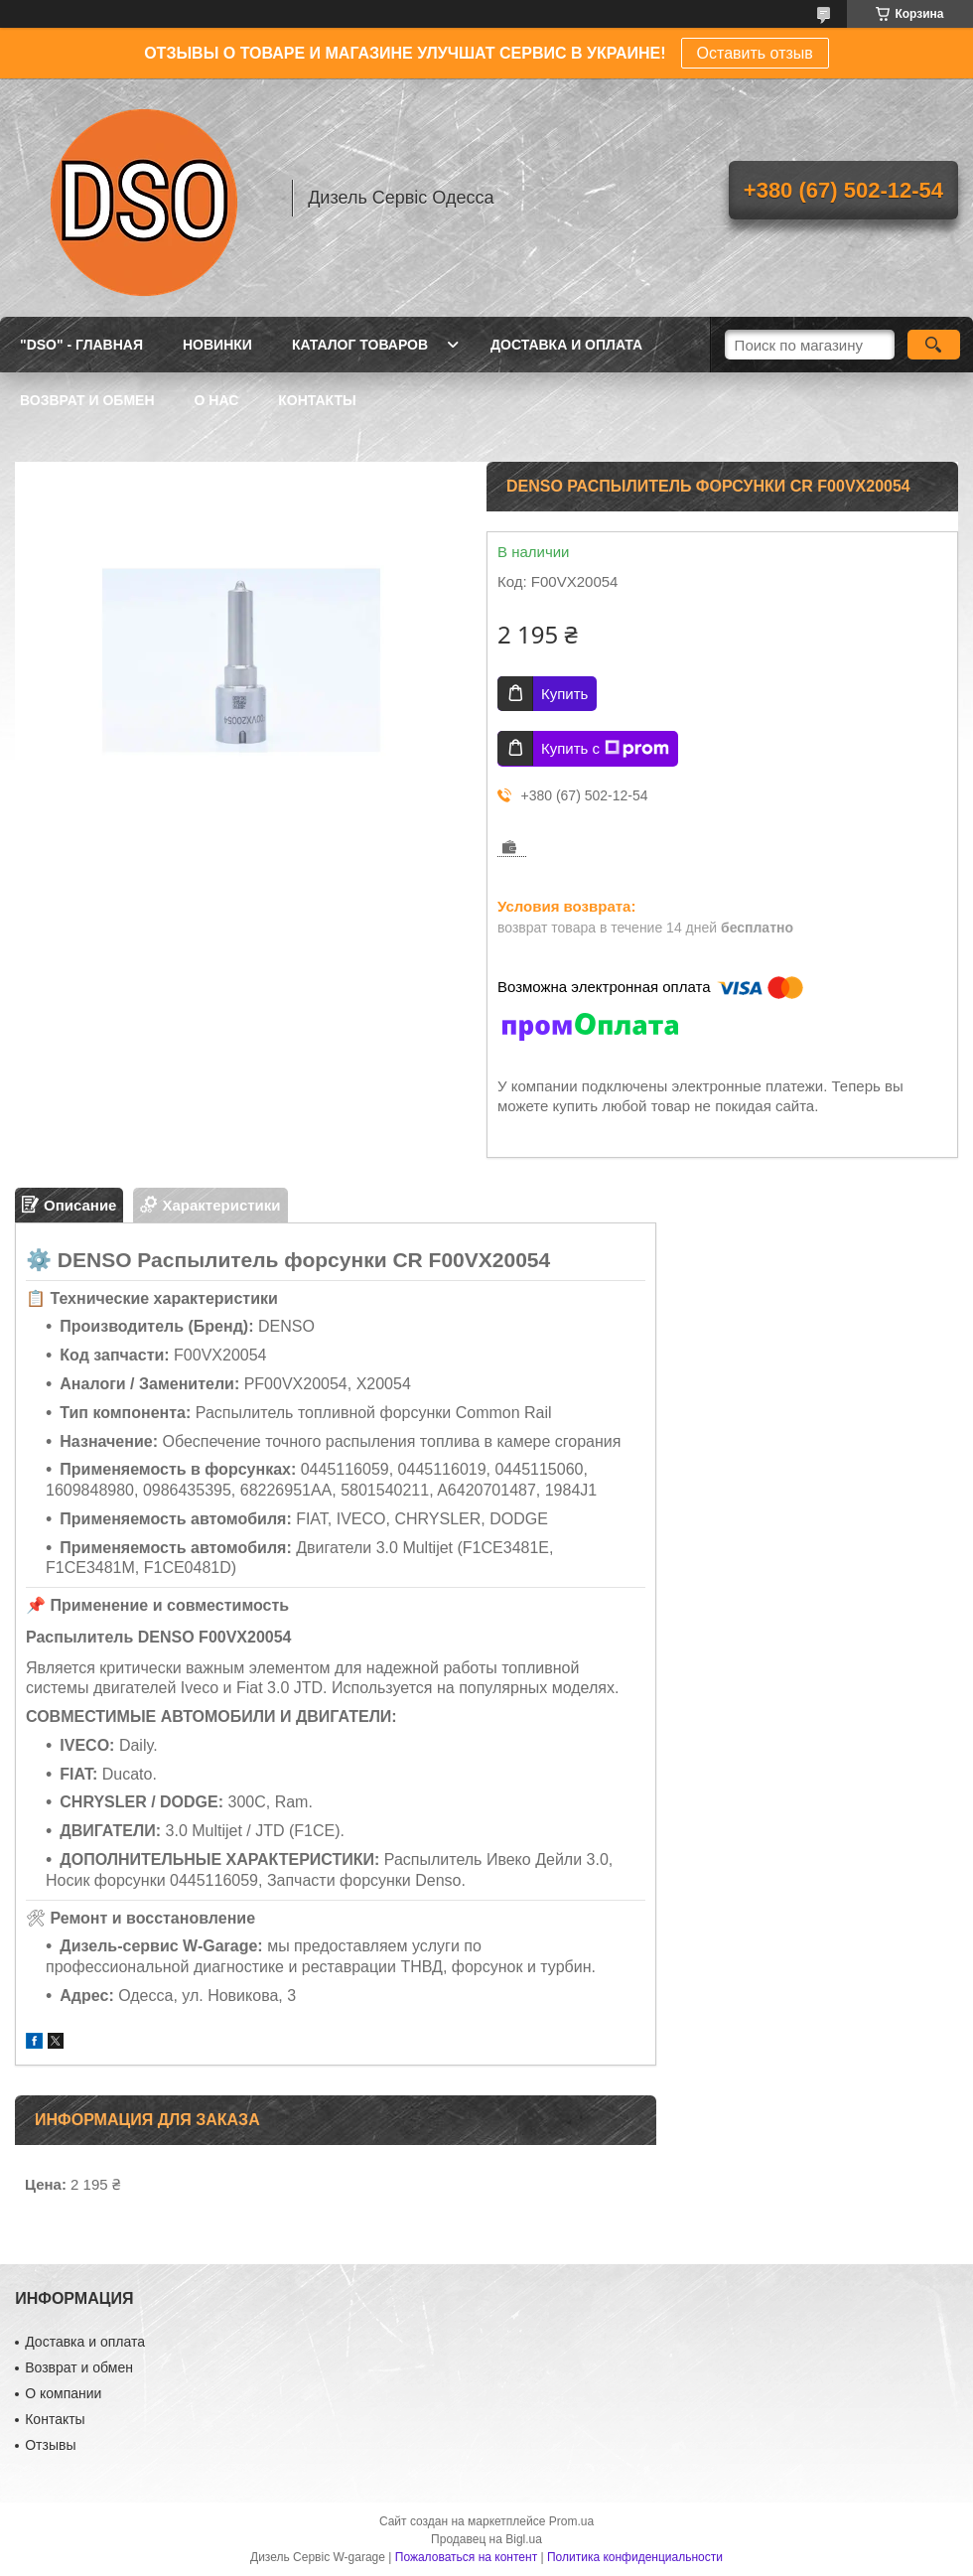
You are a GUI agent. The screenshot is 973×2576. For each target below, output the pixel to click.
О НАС (217, 400)
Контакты (54, 2419)
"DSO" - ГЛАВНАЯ (81, 345)
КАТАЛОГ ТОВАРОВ (360, 345)
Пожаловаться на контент (466, 2557)
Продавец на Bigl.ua (486, 2539)
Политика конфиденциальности (635, 2557)
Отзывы (50, 2445)
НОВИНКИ (217, 345)
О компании (63, 2393)
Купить (564, 693)
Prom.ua (571, 2521)
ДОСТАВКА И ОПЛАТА (566, 345)
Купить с (605, 749)
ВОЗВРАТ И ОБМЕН (87, 400)
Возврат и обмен (79, 2367)
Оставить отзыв (755, 53)
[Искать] (933, 344)
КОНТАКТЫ (316, 400)
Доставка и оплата (85, 2342)
